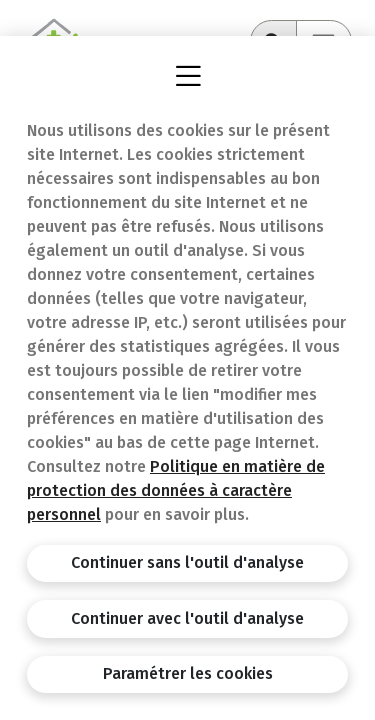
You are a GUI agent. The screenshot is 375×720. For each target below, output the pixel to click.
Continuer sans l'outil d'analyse (187, 562)
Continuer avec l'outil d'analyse (187, 618)
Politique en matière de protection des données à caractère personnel (176, 490)
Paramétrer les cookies (188, 673)
